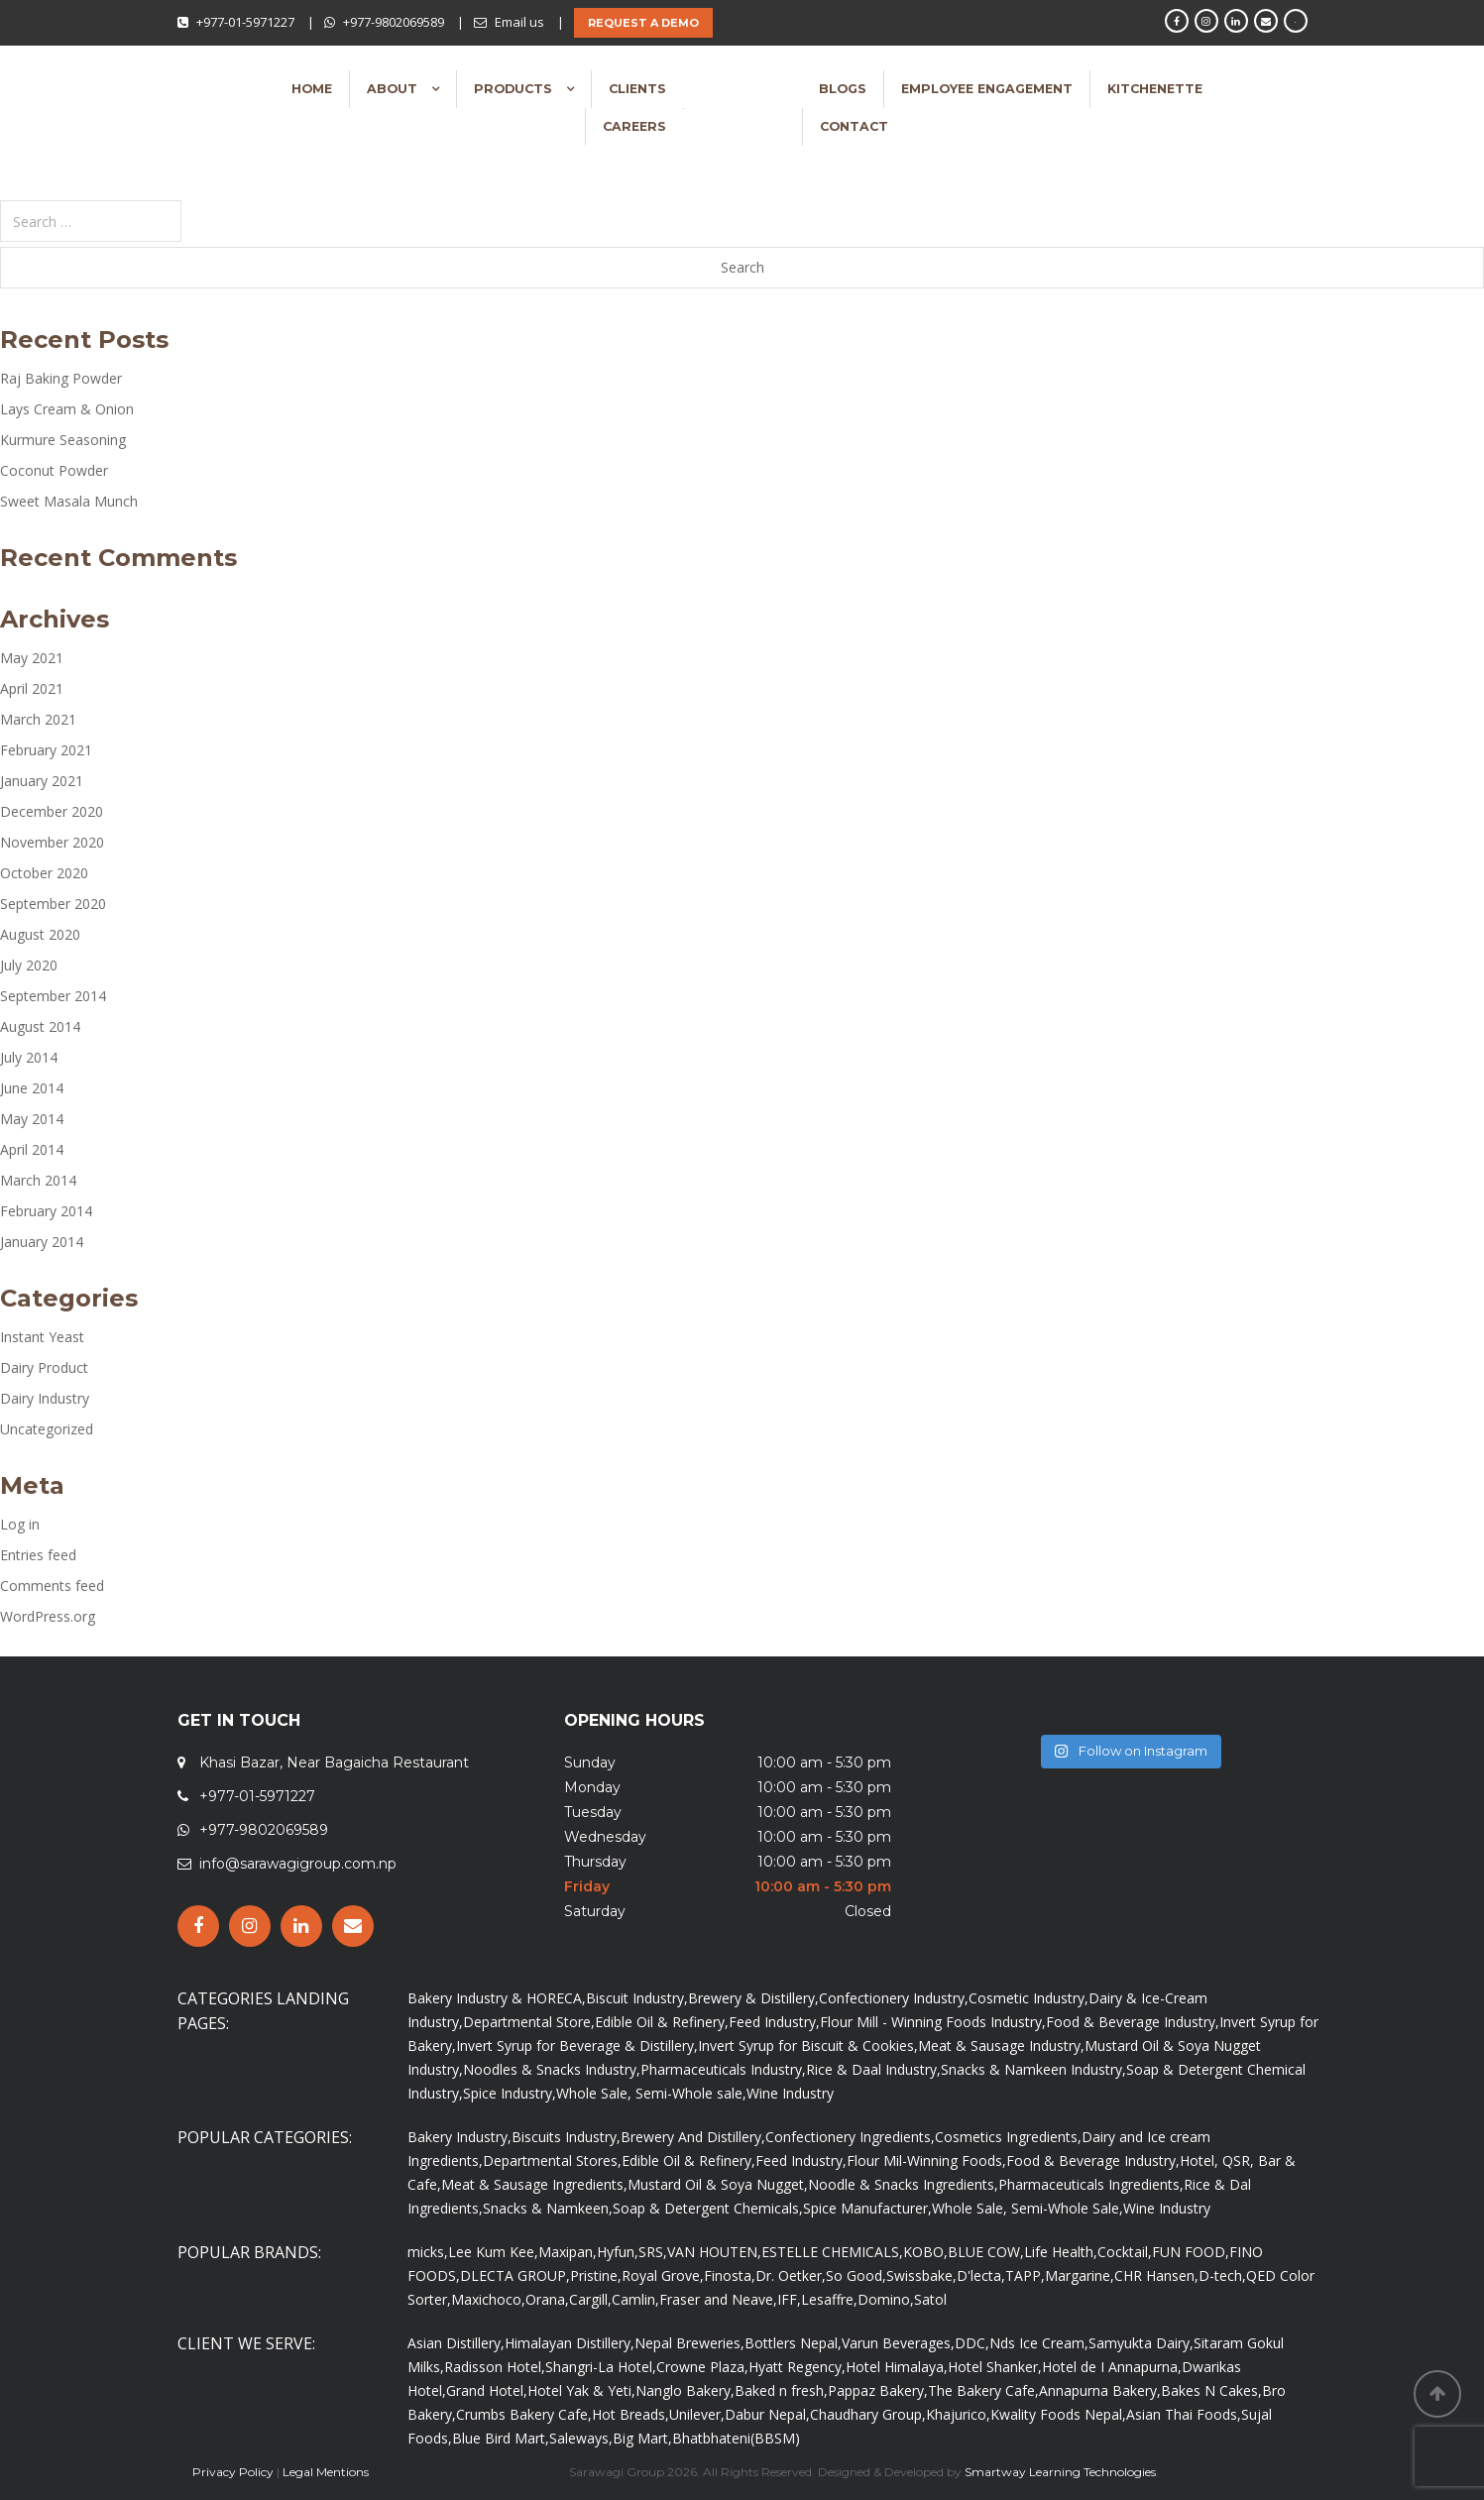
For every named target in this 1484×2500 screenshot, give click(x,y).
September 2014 (53, 995)
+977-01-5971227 (245, 22)
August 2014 (40, 1026)
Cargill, (590, 2299)
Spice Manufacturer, (867, 2208)
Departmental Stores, (552, 2160)
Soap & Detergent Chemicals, (708, 2208)
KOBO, (925, 2251)
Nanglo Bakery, (685, 2390)
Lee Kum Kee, (493, 2251)
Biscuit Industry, (637, 1998)
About (394, 88)
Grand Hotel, (486, 2390)
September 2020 (53, 903)
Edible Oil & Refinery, (662, 2021)
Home (311, 88)
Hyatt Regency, (797, 2366)
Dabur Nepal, (767, 2414)
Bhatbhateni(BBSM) (736, 2438)
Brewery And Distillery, (693, 2136)
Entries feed (38, 1554)
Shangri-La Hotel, (600, 2366)
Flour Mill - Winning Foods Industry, (933, 2021)
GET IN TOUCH (238, 1720)
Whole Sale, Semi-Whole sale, (651, 2093)
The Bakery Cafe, (983, 2390)
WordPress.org (47, 1616)
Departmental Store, (529, 2021)
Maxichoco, (488, 2299)
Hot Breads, (630, 2414)
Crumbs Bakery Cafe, (524, 2414)
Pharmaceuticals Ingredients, (1091, 2184)
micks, (427, 2251)
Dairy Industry (44, 1398)
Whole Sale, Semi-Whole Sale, (1027, 2208)
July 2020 (28, 965)
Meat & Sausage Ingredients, (534, 2184)
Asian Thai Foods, (1183, 2414)
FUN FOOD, (1190, 2251)
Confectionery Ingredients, (850, 2136)
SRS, (652, 2251)
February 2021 (46, 749)
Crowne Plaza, (702, 2366)
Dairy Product (44, 1367)
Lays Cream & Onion (67, 408)
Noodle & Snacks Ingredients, (903, 2184)
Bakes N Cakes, (1211, 2390)
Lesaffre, (829, 2299)
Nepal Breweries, (689, 2342)
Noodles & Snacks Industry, (551, 2069)
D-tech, (1222, 2275)
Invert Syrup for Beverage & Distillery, (577, 2045)
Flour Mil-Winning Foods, (926, 2160)
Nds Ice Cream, (1038, 2342)
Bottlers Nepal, (793, 2342)
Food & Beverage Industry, (1132, 2021)
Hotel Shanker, (995, 2366)
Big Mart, (642, 2438)
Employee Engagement (987, 88)
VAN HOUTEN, (714, 2251)
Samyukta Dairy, (1141, 2342)
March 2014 (38, 1180)
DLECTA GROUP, (515, 2275)
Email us (519, 22)
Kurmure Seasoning (63, 439)
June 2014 (31, 1088)
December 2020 (51, 811)
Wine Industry (790, 2093)
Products (515, 88)
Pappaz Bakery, (878, 2390)
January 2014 (41, 1241)
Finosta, (729, 2275)
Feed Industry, (774, 2021)
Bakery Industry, (459, 2136)
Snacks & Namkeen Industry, (1033, 2069)
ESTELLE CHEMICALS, (832, 2251)
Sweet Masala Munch (69, 501)
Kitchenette (1154, 88)
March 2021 (38, 719)
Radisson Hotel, (494, 2366)
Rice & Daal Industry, (873, 2069)
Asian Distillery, (456, 2342)
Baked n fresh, (781, 2390)
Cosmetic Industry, (1028, 1998)
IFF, (789, 2299)
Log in (20, 1524)
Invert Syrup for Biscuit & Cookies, (808, 2045)
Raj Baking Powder (61, 378)
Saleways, (581, 2438)
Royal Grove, (663, 2275)
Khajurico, (958, 2414)
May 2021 (31, 657)
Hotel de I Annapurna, (1112, 2366)
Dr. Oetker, (790, 2275)
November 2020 (52, 842)
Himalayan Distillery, (569, 2342)
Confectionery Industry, (894, 1998)
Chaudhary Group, (868, 2414)
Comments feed (52, 1585)
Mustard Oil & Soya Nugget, (718, 2184)
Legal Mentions (326, 2471)
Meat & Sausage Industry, (1001, 2045)
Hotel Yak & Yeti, (581, 2390)
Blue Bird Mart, (500, 2438)
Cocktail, (1124, 2251)
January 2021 (41, 780)
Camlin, (635, 2299)
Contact (854, 126)
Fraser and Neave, (718, 2299)
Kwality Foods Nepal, (1058, 2414)
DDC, (972, 2342)
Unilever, (697, 2414)
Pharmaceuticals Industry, (723, 2069)
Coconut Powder (54, 470)
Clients (637, 88)
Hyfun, (617, 2251)
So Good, (856, 2275)
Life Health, (1060, 2251)
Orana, (547, 2299)
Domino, (885, 2299)
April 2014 (31, 1149)
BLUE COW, (986, 2251)
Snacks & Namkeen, (548, 2208)
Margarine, (1079, 2275)
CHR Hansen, (1156, 2275)
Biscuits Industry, (566, 2136)
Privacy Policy (233, 2471)
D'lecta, (981, 2275)
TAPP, (1025, 2275)
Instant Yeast (42, 1336)
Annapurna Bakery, (1100, 2390)
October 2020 (44, 872)
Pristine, (596, 2275)
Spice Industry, (509, 2093)
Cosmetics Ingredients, (1008, 2136)
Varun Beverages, (898, 2342)
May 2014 (31, 1118)
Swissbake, (921, 2275)
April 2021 (31, 688)
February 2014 (46, 1210)
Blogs (842, 88)
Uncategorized (46, 1429)
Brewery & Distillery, (753, 1998)
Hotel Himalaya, (897, 2366)
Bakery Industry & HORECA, (496, 1998)
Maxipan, (567, 2251)
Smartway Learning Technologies (1060, 2471)
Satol (930, 2299)
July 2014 (28, 1057)
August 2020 (40, 934)
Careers (634, 126)
